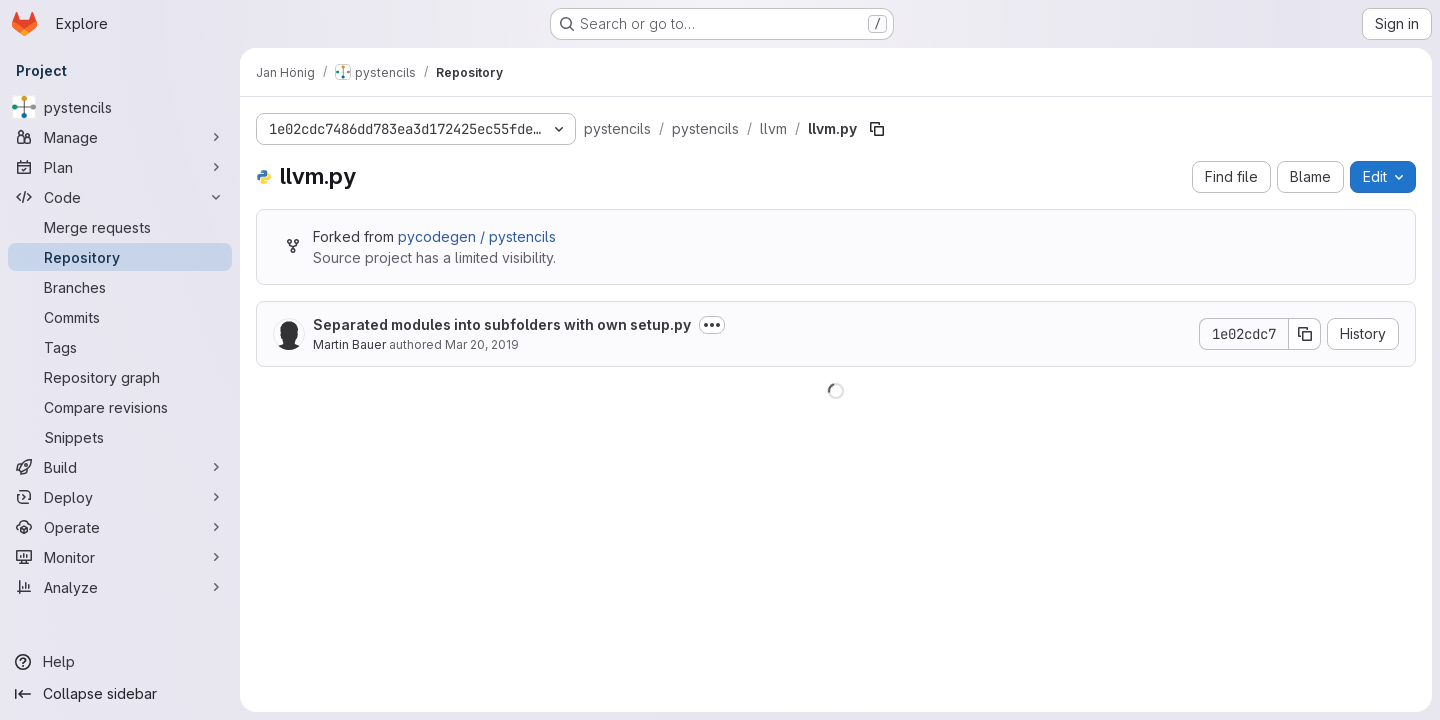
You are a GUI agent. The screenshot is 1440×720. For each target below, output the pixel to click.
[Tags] (120, 347)
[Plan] (120, 167)
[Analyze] (120, 587)
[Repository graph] (120, 377)
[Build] (120, 467)
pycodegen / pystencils (477, 236)
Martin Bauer (349, 344)
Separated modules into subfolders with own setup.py (502, 324)
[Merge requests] (120, 227)
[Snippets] (120, 437)
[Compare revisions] (120, 407)
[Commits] (120, 317)
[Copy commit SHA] (1305, 334)
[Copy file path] (877, 129)
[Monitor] (120, 557)
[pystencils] (120, 107)
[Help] (120, 662)
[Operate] (120, 527)
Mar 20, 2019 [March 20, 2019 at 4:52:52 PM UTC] (482, 344)
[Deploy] (120, 497)
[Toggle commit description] (712, 325)
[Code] (120, 197)
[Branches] (120, 287)
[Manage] (120, 137)
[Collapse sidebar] (120, 694)
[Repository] (120, 257)
